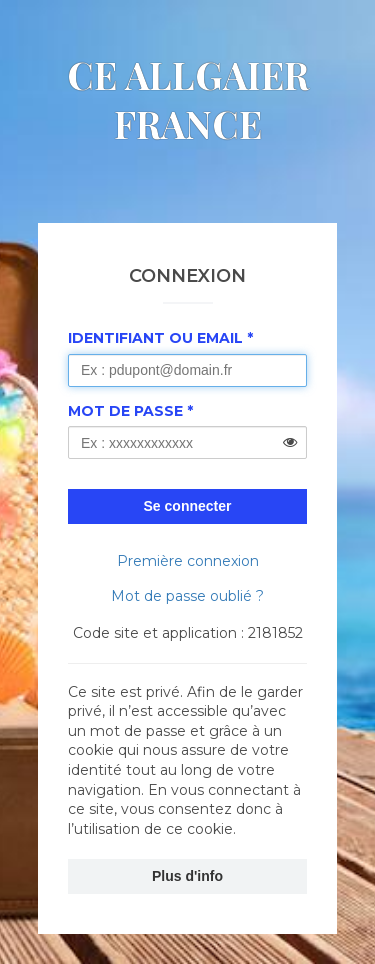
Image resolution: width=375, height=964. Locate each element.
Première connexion (188, 561)
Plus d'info (187, 876)
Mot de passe (125, 411)
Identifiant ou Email (155, 338)
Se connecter (188, 506)
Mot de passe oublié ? (187, 596)
